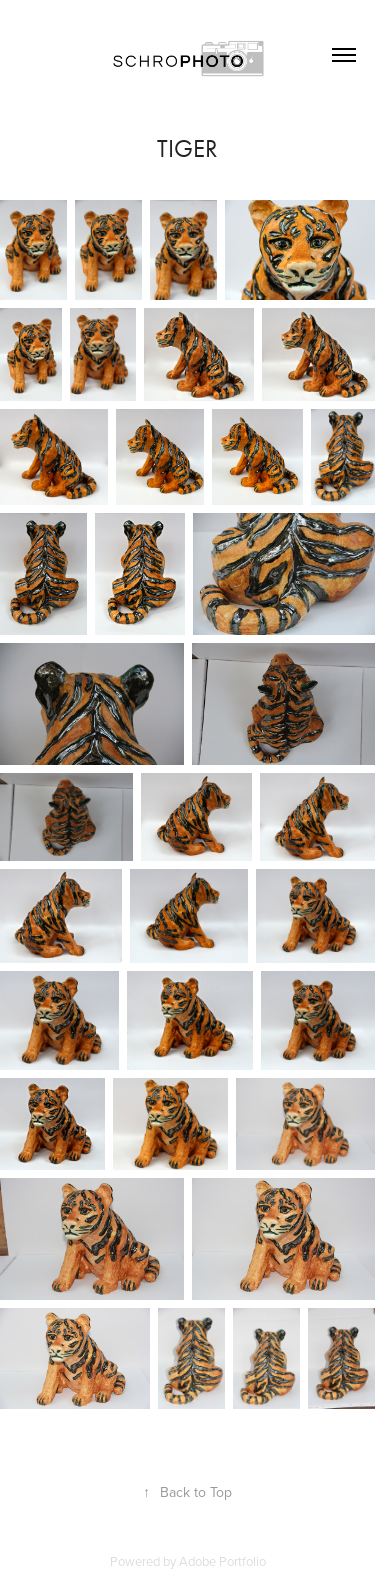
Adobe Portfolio (222, 1561)
